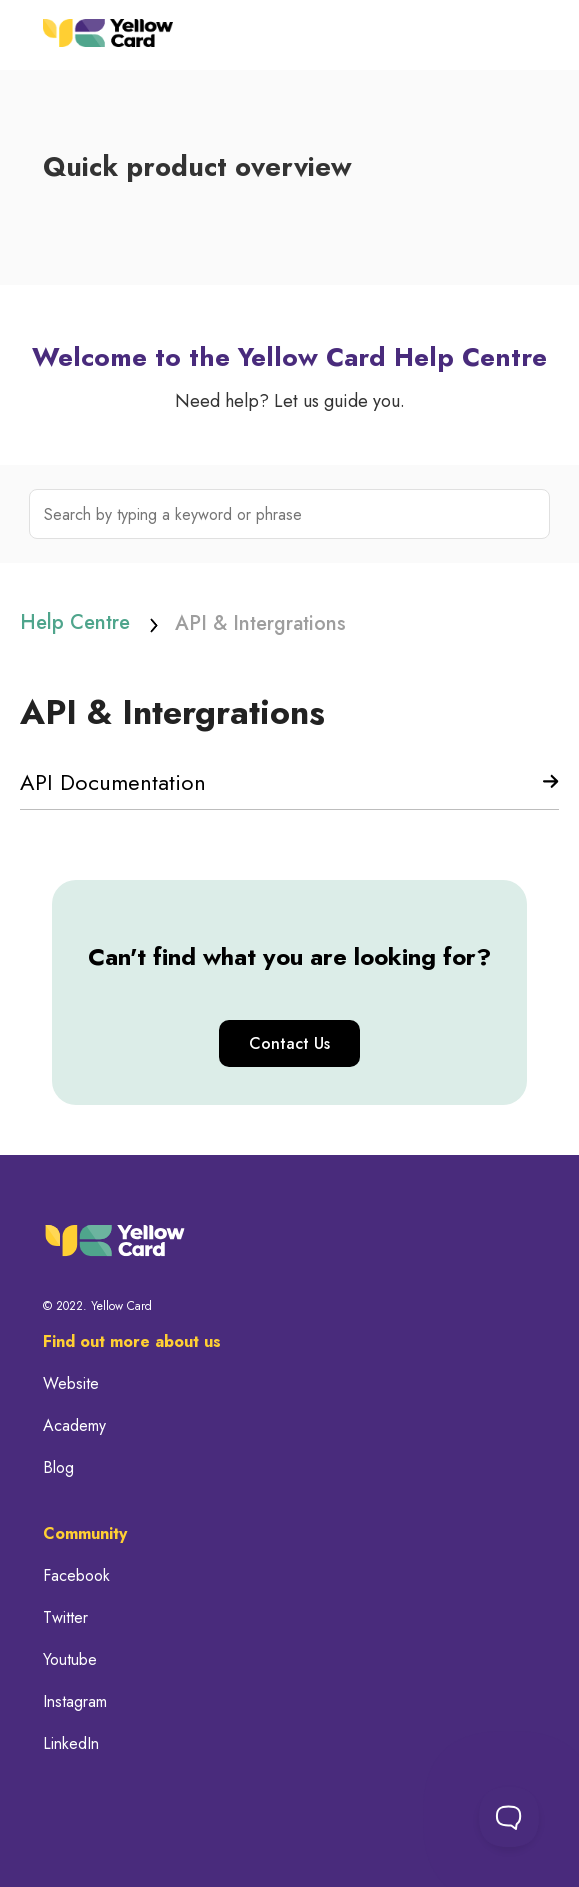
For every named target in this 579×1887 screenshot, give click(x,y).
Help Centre (75, 622)
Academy (74, 1426)
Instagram (75, 1702)
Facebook (76, 1576)
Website (71, 1384)
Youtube (70, 1660)
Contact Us (289, 1043)
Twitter (65, 1618)
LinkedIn (71, 1744)
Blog (58, 1468)
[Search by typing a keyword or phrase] (289, 514)
